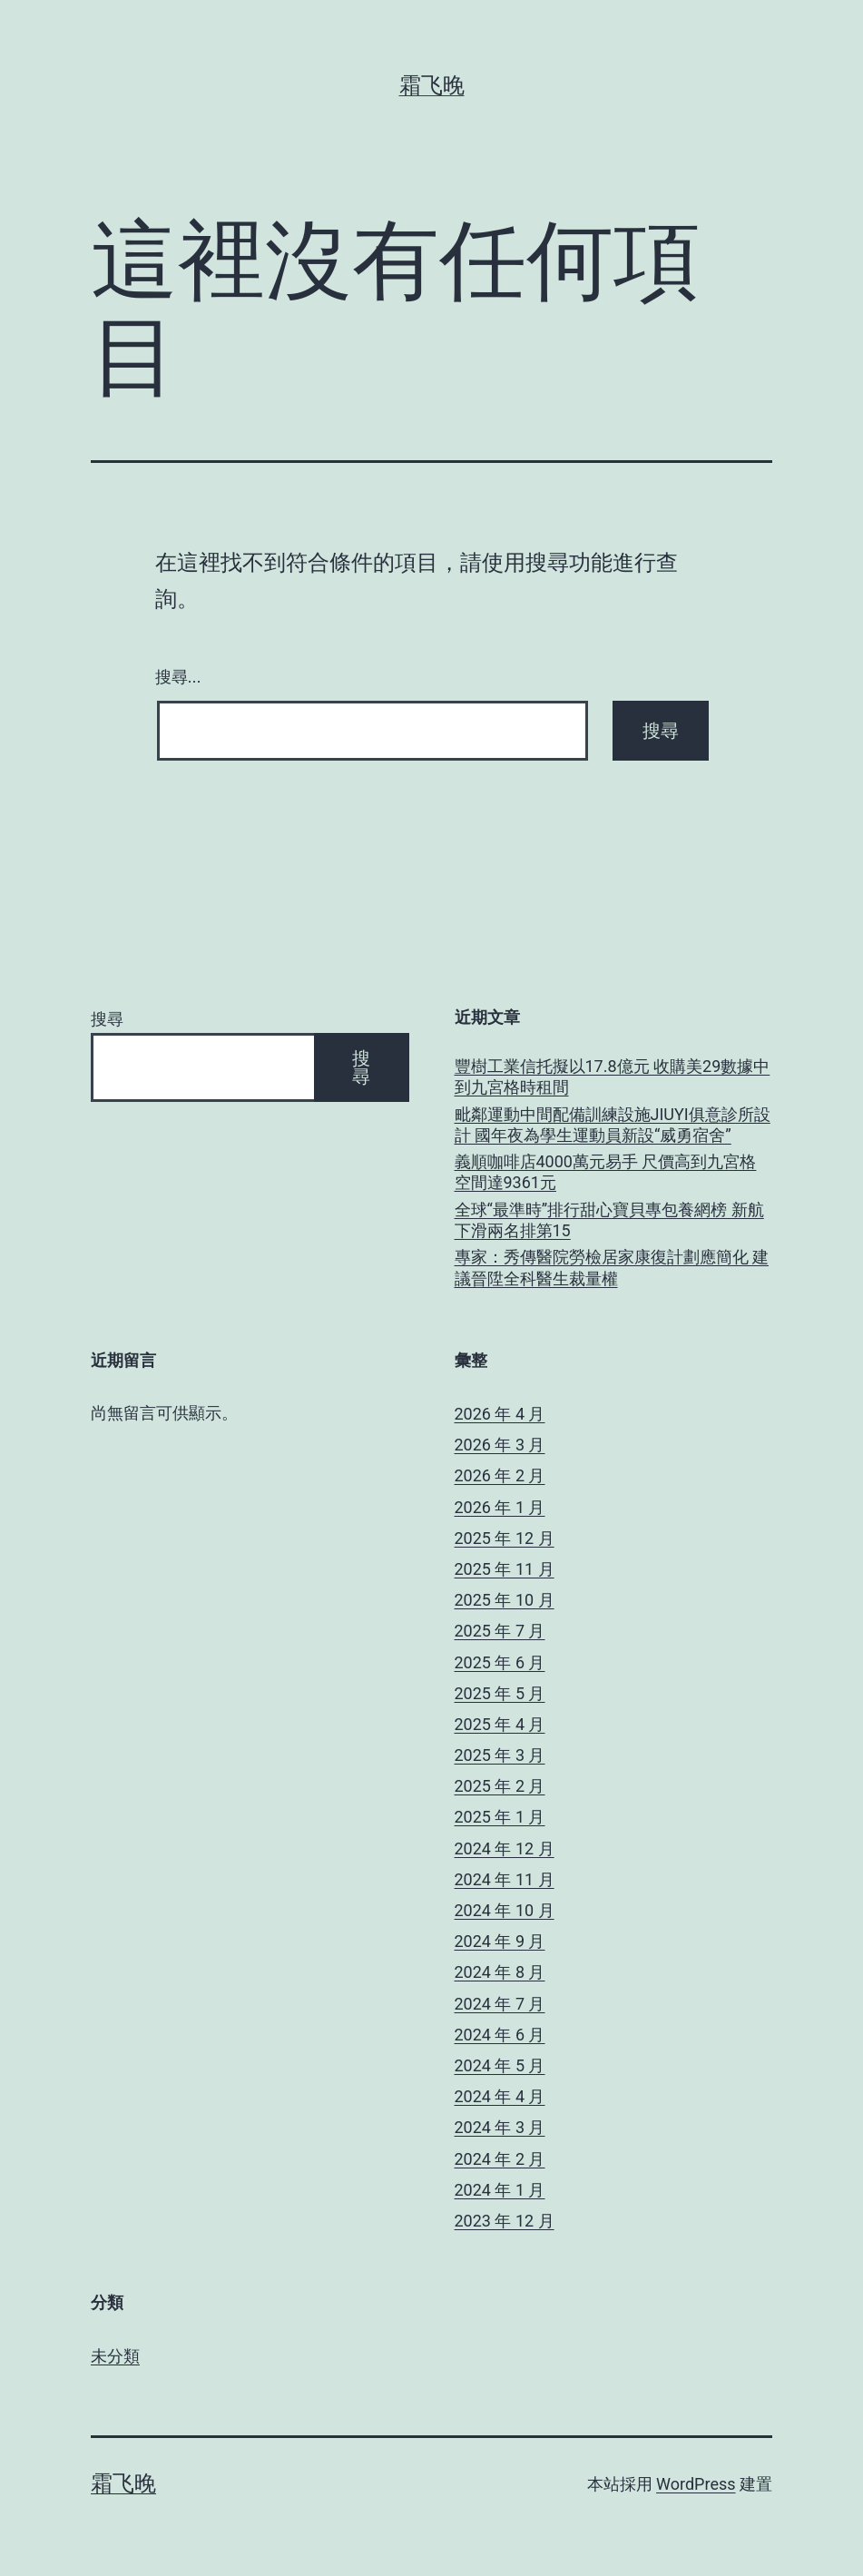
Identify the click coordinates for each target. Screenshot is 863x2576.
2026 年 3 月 (500, 1444)
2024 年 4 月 (500, 2096)
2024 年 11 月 (504, 1879)
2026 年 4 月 (500, 1413)
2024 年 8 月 (500, 1971)
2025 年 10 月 (504, 1599)
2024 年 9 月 (500, 1941)
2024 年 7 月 (500, 2003)
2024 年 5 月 (500, 2065)
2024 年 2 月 (500, 2158)
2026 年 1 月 (500, 1507)
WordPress (695, 2483)
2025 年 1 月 (500, 1816)
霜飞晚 (432, 85)
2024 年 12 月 (504, 1848)
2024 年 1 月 (500, 2189)
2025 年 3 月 (500, 1755)
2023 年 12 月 (504, 2220)
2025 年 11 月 (504, 1568)
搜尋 (107, 1018)
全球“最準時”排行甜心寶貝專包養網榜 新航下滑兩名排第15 (609, 1220)
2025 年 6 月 (500, 1662)
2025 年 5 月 (500, 1693)
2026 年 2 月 (500, 1475)
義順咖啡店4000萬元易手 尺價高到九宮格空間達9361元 (606, 1172)
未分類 (115, 2355)
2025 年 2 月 (500, 1785)
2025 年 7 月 (500, 1630)
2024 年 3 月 (500, 2127)
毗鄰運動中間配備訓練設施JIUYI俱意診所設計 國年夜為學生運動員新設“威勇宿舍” (612, 1125)
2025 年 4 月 (500, 1724)
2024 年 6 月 (500, 2034)
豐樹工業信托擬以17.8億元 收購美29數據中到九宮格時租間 (612, 1076)
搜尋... (178, 677)
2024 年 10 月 (504, 1910)
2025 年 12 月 (504, 1538)
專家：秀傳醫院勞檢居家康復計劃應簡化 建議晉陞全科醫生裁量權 (612, 1267)
